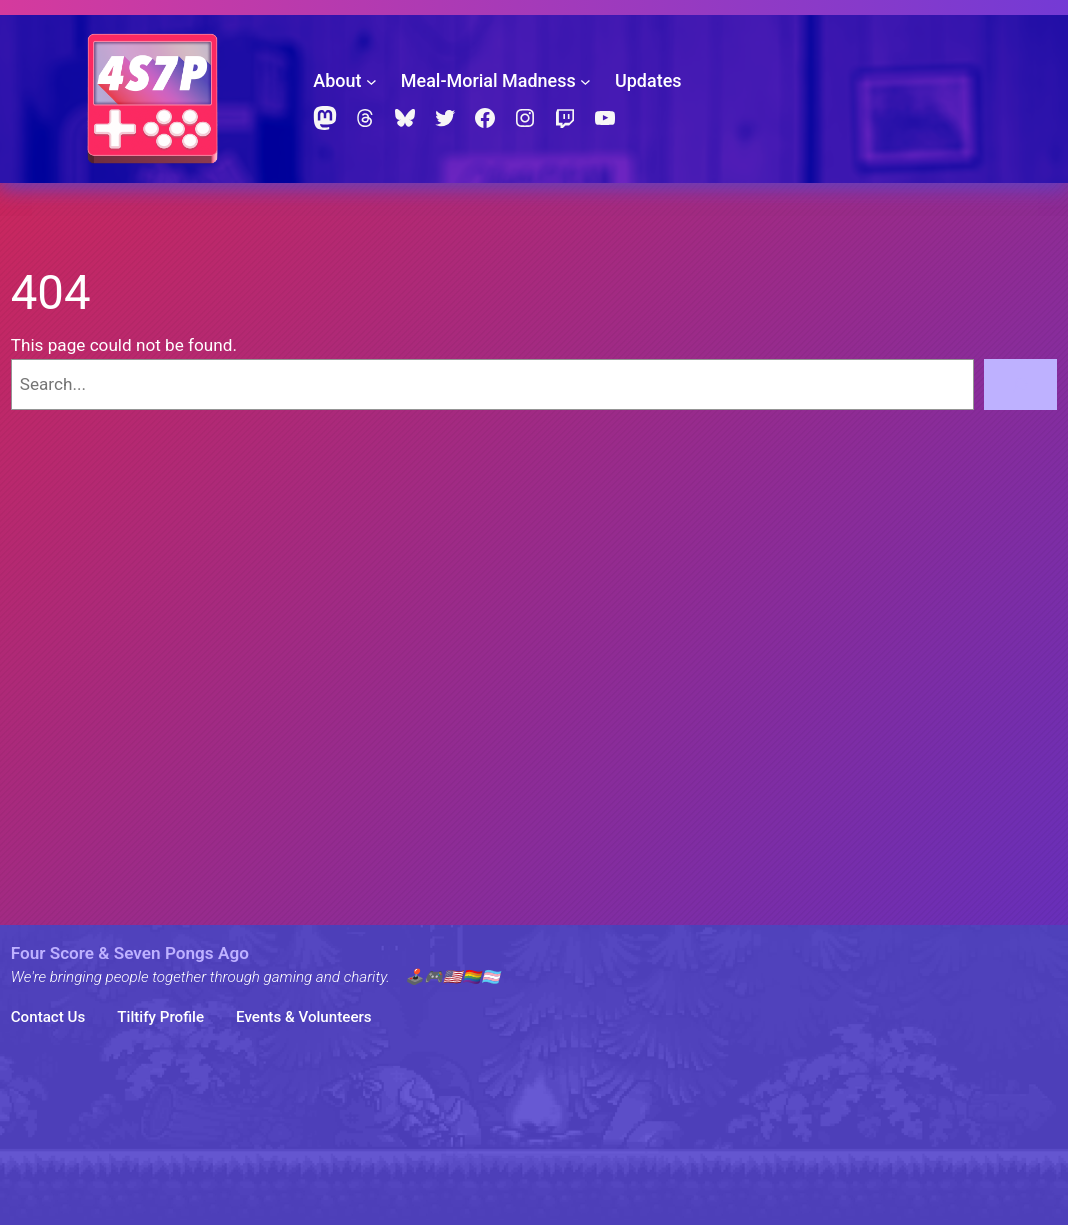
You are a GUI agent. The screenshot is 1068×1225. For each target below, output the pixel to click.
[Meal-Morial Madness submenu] (585, 81)
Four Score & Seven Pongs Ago (130, 953)
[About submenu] (371, 81)
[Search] (1021, 384)
